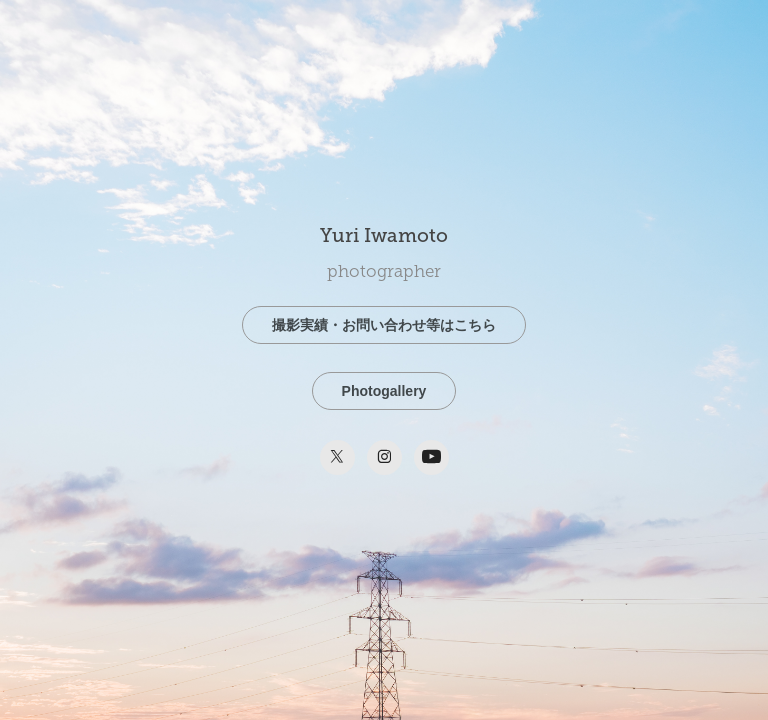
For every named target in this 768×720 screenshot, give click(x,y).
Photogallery (384, 391)
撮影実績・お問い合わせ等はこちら (384, 325)
